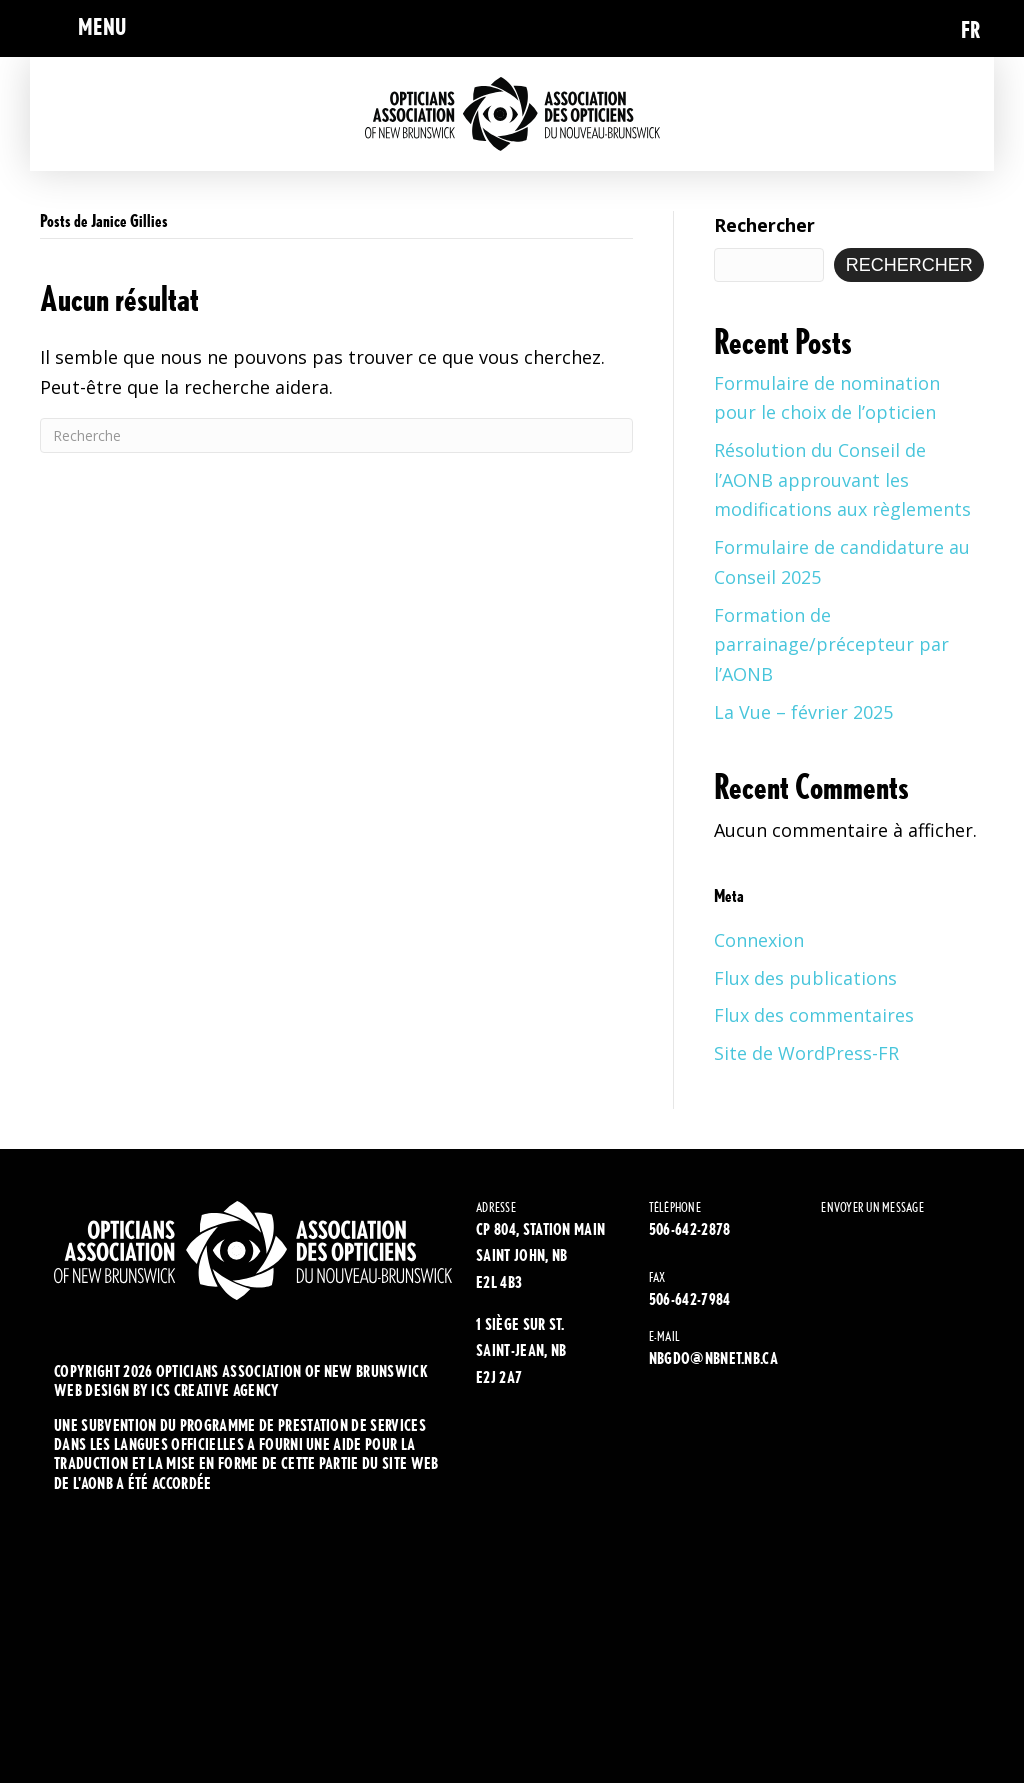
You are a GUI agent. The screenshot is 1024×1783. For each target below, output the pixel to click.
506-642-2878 (690, 1229)
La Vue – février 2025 (803, 712)
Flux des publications (805, 978)
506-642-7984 (690, 1299)
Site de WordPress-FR (806, 1053)
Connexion (759, 940)
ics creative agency (215, 1390)
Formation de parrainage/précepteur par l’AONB (831, 644)
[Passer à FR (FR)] (971, 28)
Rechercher (764, 225)
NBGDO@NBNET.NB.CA (713, 1358)
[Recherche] (336, 435)
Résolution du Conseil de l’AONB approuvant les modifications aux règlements (842, 479)
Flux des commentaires (814, 1015)
